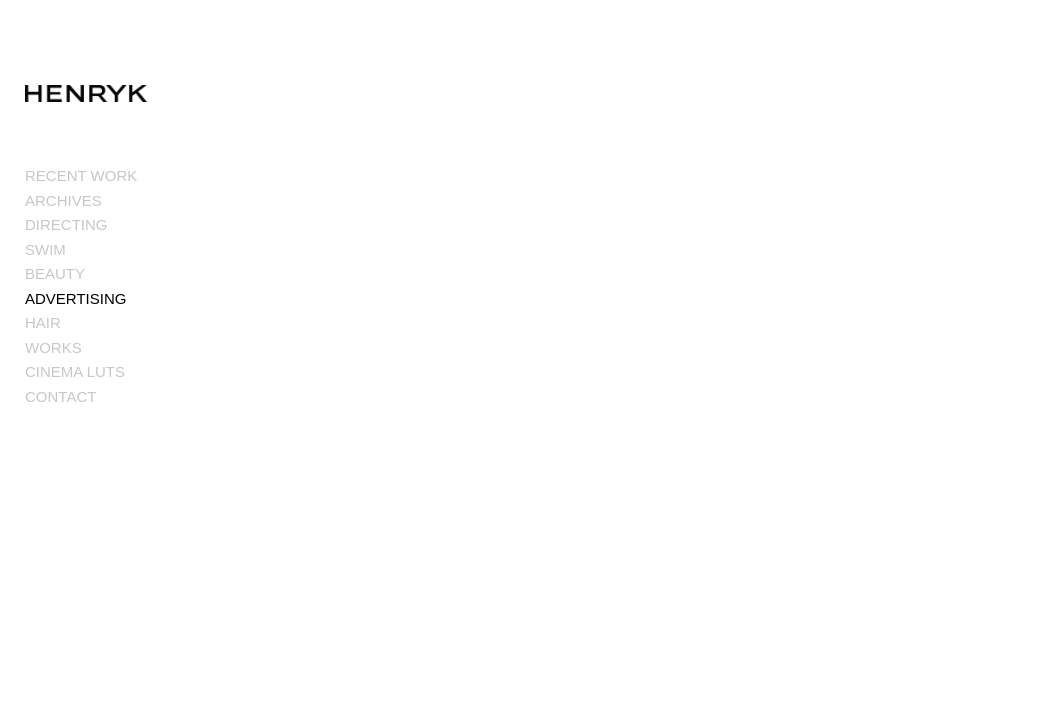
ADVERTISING (75, 299)
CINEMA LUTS (75, 372)
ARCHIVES (63, 201)
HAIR (43, 323)
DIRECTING (66, 225)
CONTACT (60, 397)
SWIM (45, 250)
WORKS (53, 348)
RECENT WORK (81, 176)
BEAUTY (55, 274)
